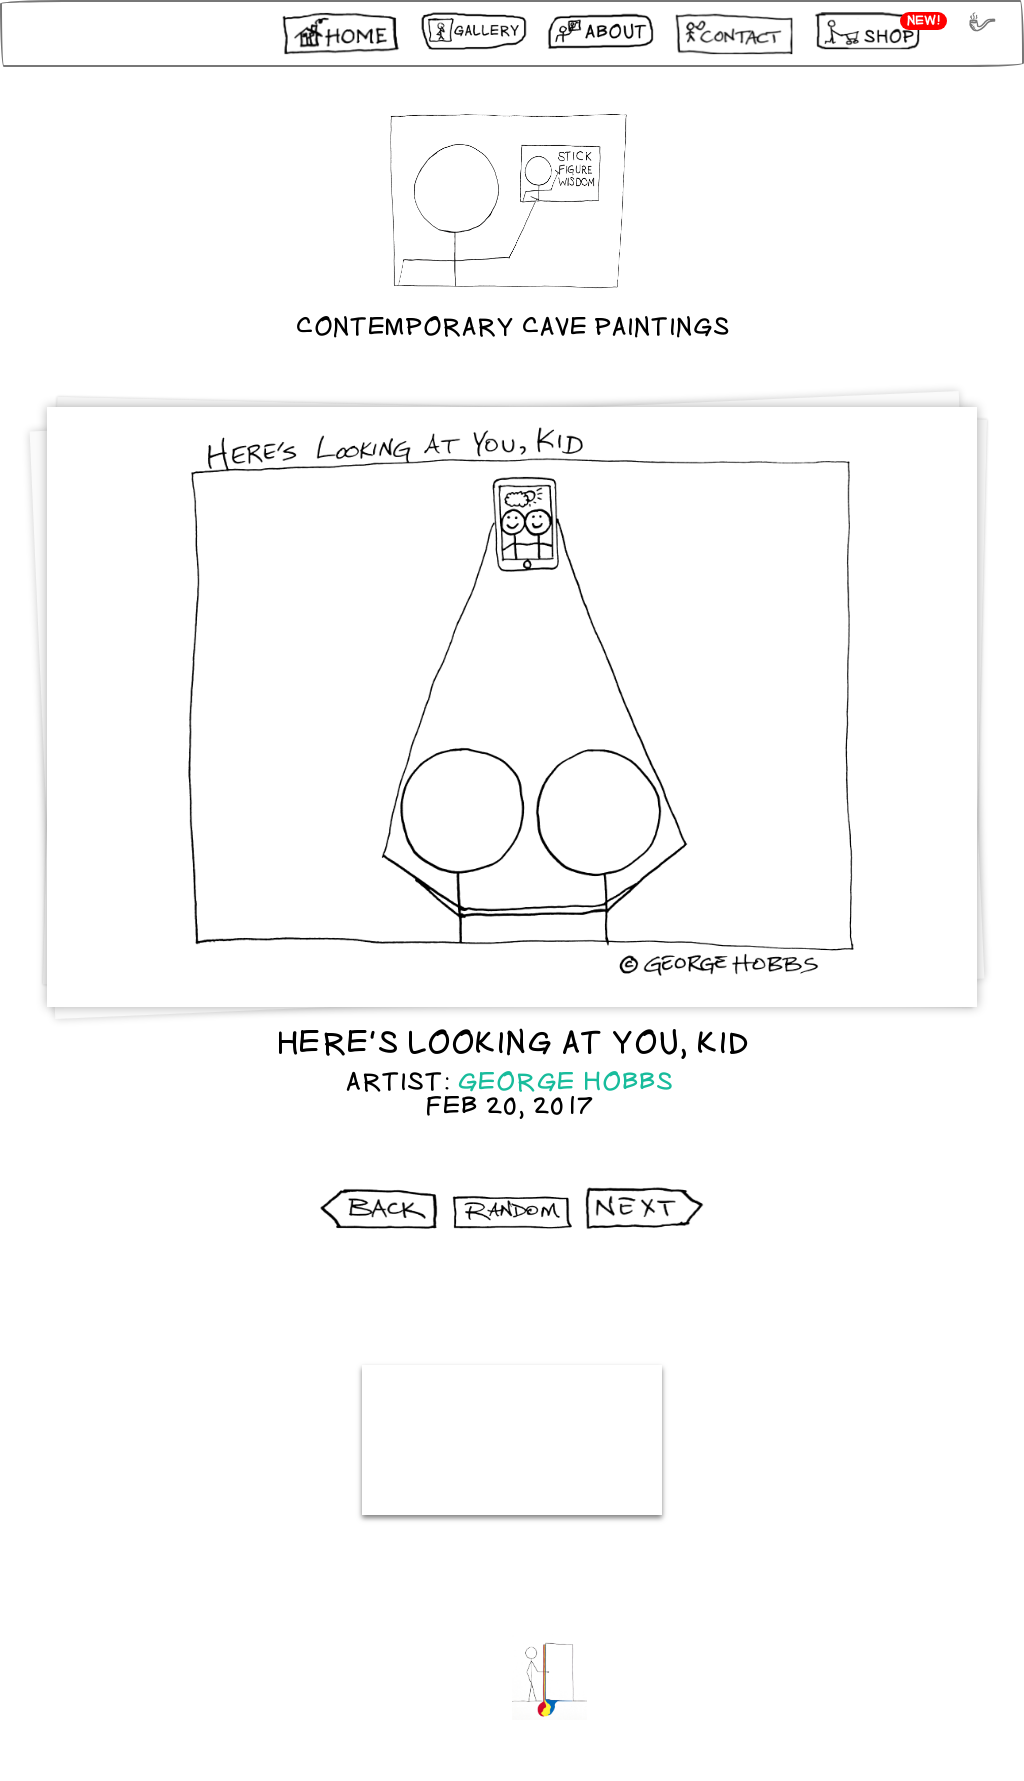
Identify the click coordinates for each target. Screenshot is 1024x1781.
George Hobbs (565, 1082)
